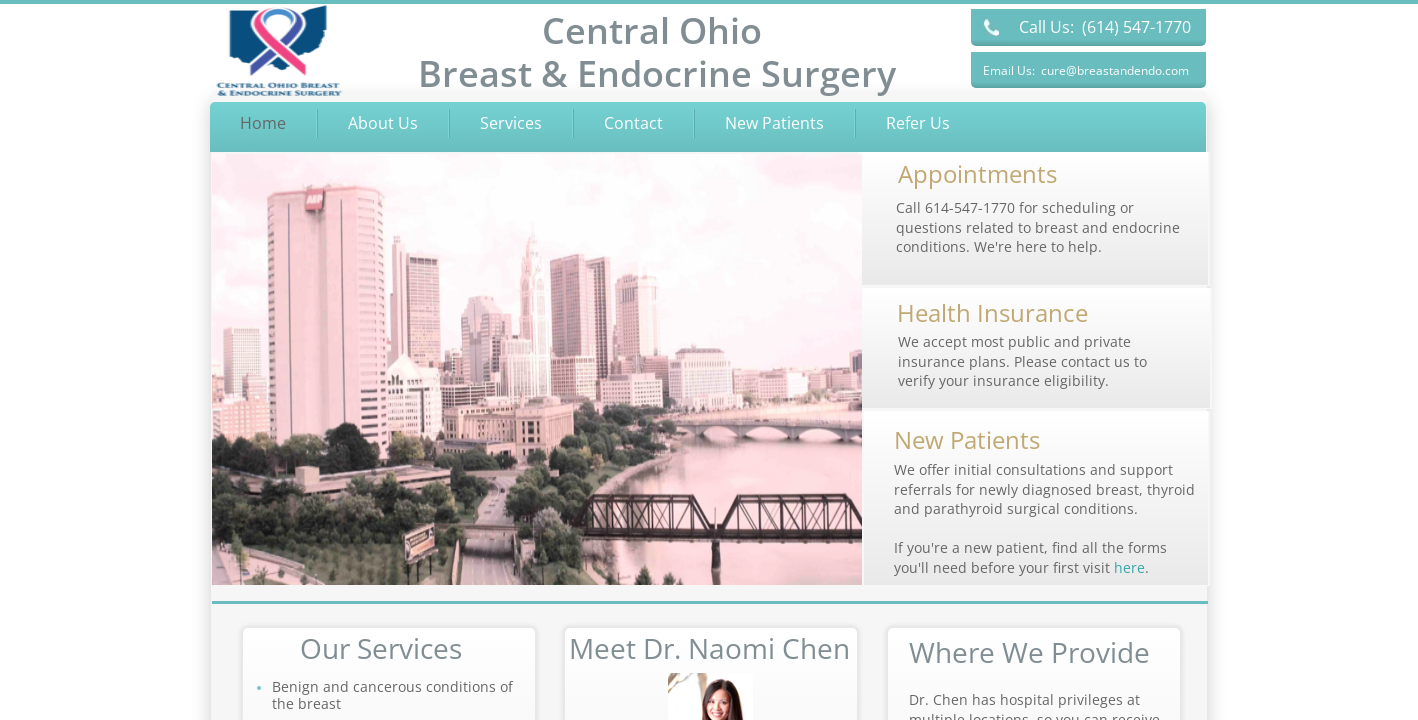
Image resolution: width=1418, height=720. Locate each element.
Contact (633, 123)
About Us (383, 123)
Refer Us (918, 123)
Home (263, 123)
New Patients (774, 123)
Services (511, 123)
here (1129, 567)
